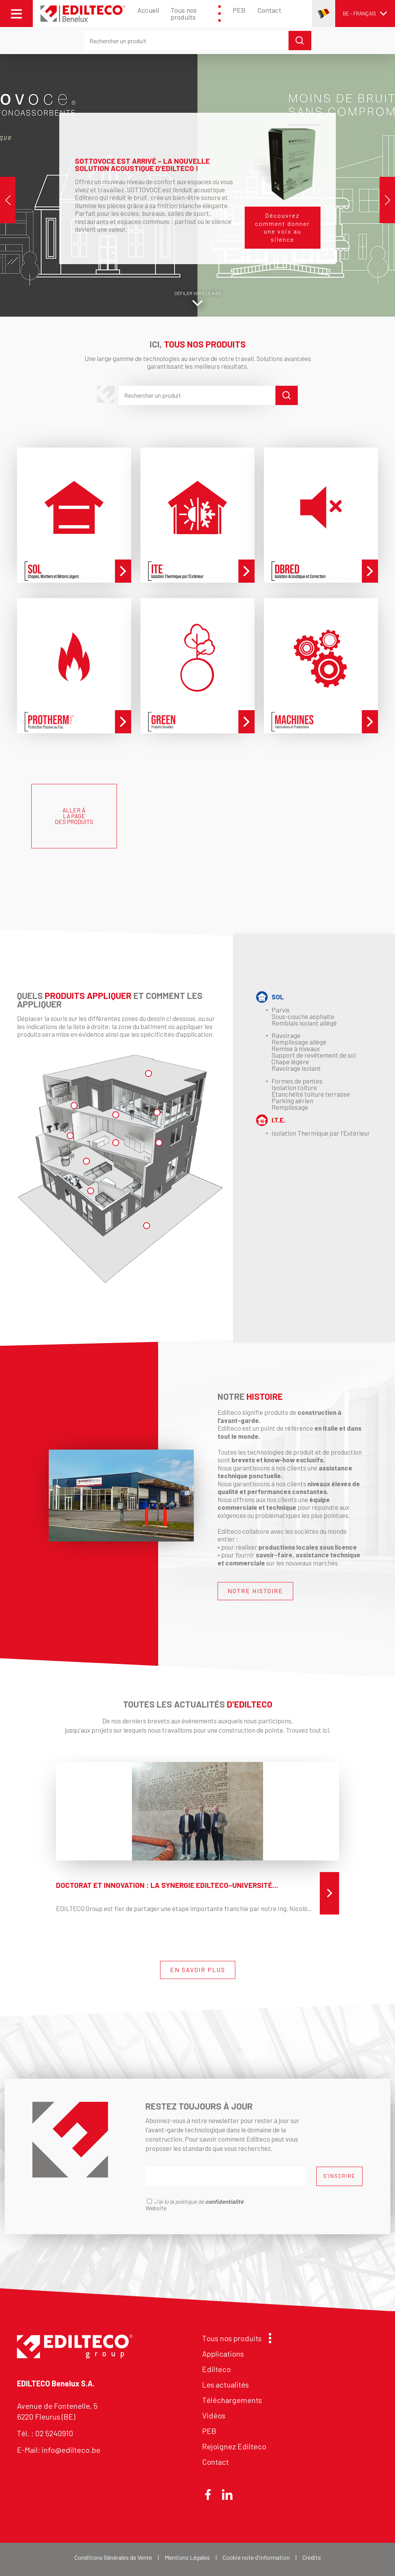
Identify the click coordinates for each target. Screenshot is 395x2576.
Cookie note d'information (256, 2557)
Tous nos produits (195, 13)
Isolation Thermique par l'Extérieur (321, 1133)
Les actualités (225, 2384)
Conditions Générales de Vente (113, 2557)
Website (156, 2207)
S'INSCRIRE (339, 2176)
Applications (223, 2353)
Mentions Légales (187, 2557)
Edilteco (216, 2369)
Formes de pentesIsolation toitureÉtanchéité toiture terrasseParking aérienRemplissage (311, 1094)
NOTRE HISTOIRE (255, 1590)
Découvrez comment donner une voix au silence (282, 227)
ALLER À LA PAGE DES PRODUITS (74, 816)
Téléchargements (232, 2400)
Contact (269, 10)
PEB (239, 10)
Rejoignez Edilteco (234, 2446)
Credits (311, 2557)
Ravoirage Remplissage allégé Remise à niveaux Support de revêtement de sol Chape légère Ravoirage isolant (314, 1051)
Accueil (148, 10)
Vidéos (213, 2415)
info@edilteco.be (71, 2449)
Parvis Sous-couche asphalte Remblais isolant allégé (304, 1016)
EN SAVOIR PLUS (197, 1969)
